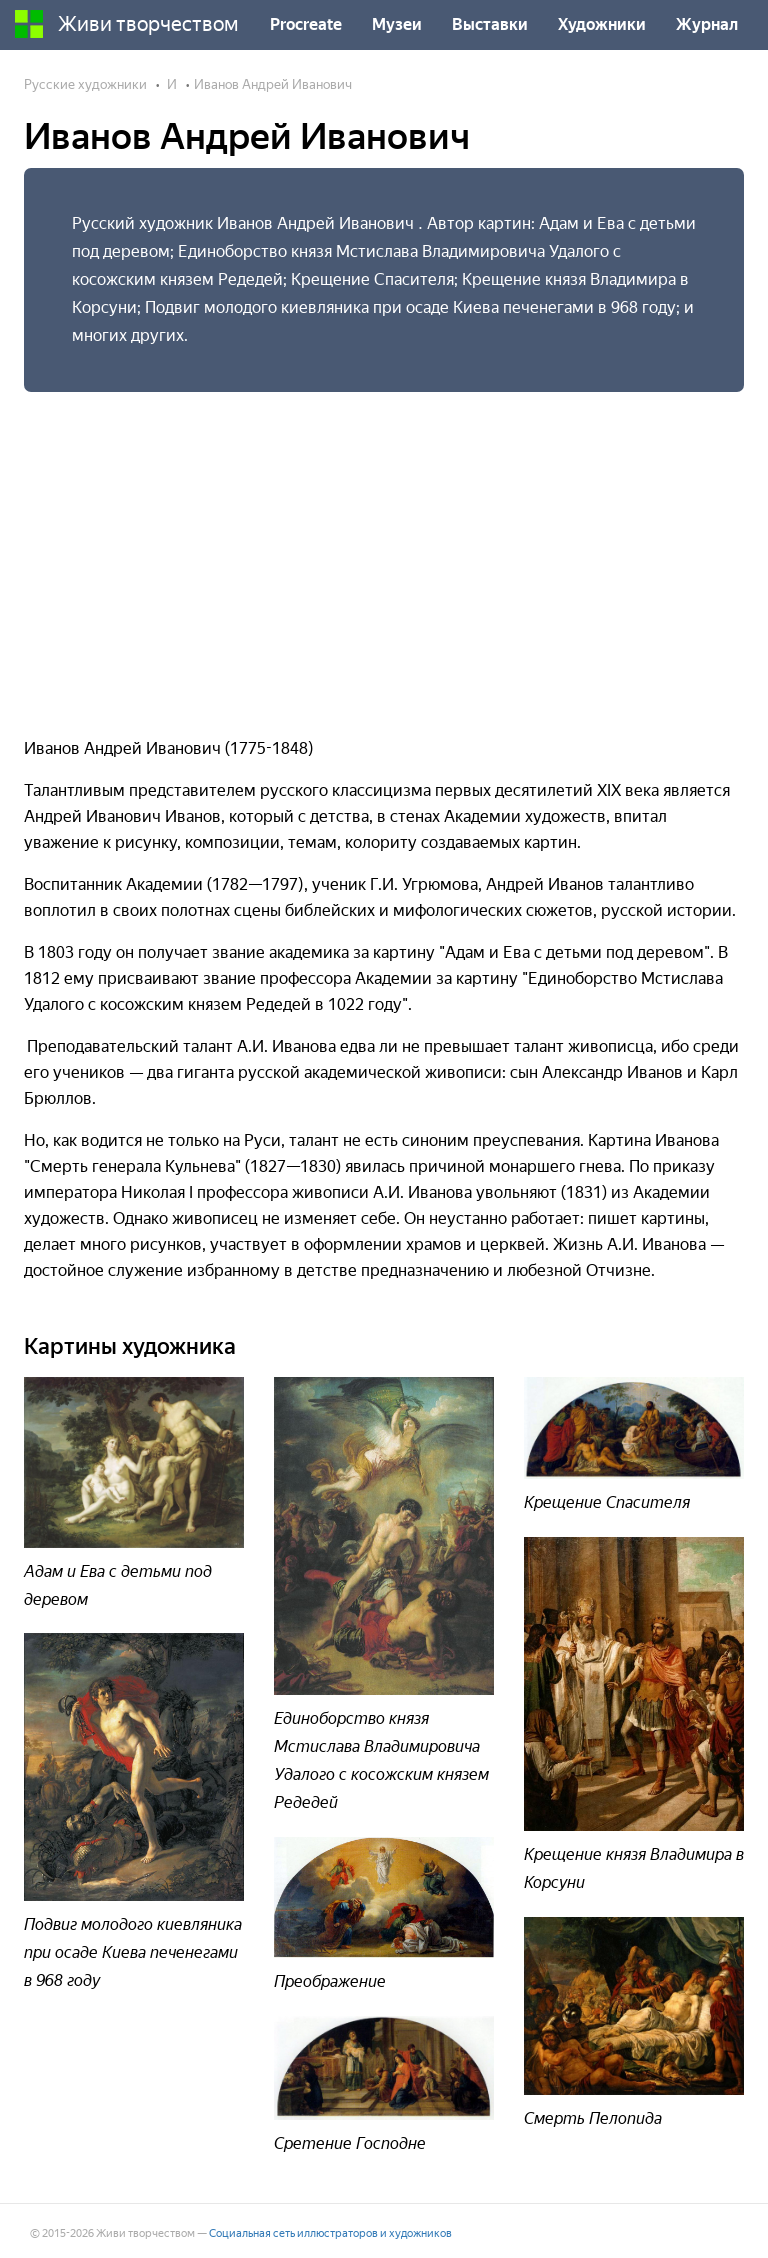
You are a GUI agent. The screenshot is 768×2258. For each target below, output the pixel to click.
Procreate (306, 24)
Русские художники (85, 84)
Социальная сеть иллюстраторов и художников (330, 2233)
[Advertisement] (384, 556)
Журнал (707, 24)
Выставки (490, 24)
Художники (602, 24)
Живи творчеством (127, 24)
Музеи (397, 24)
